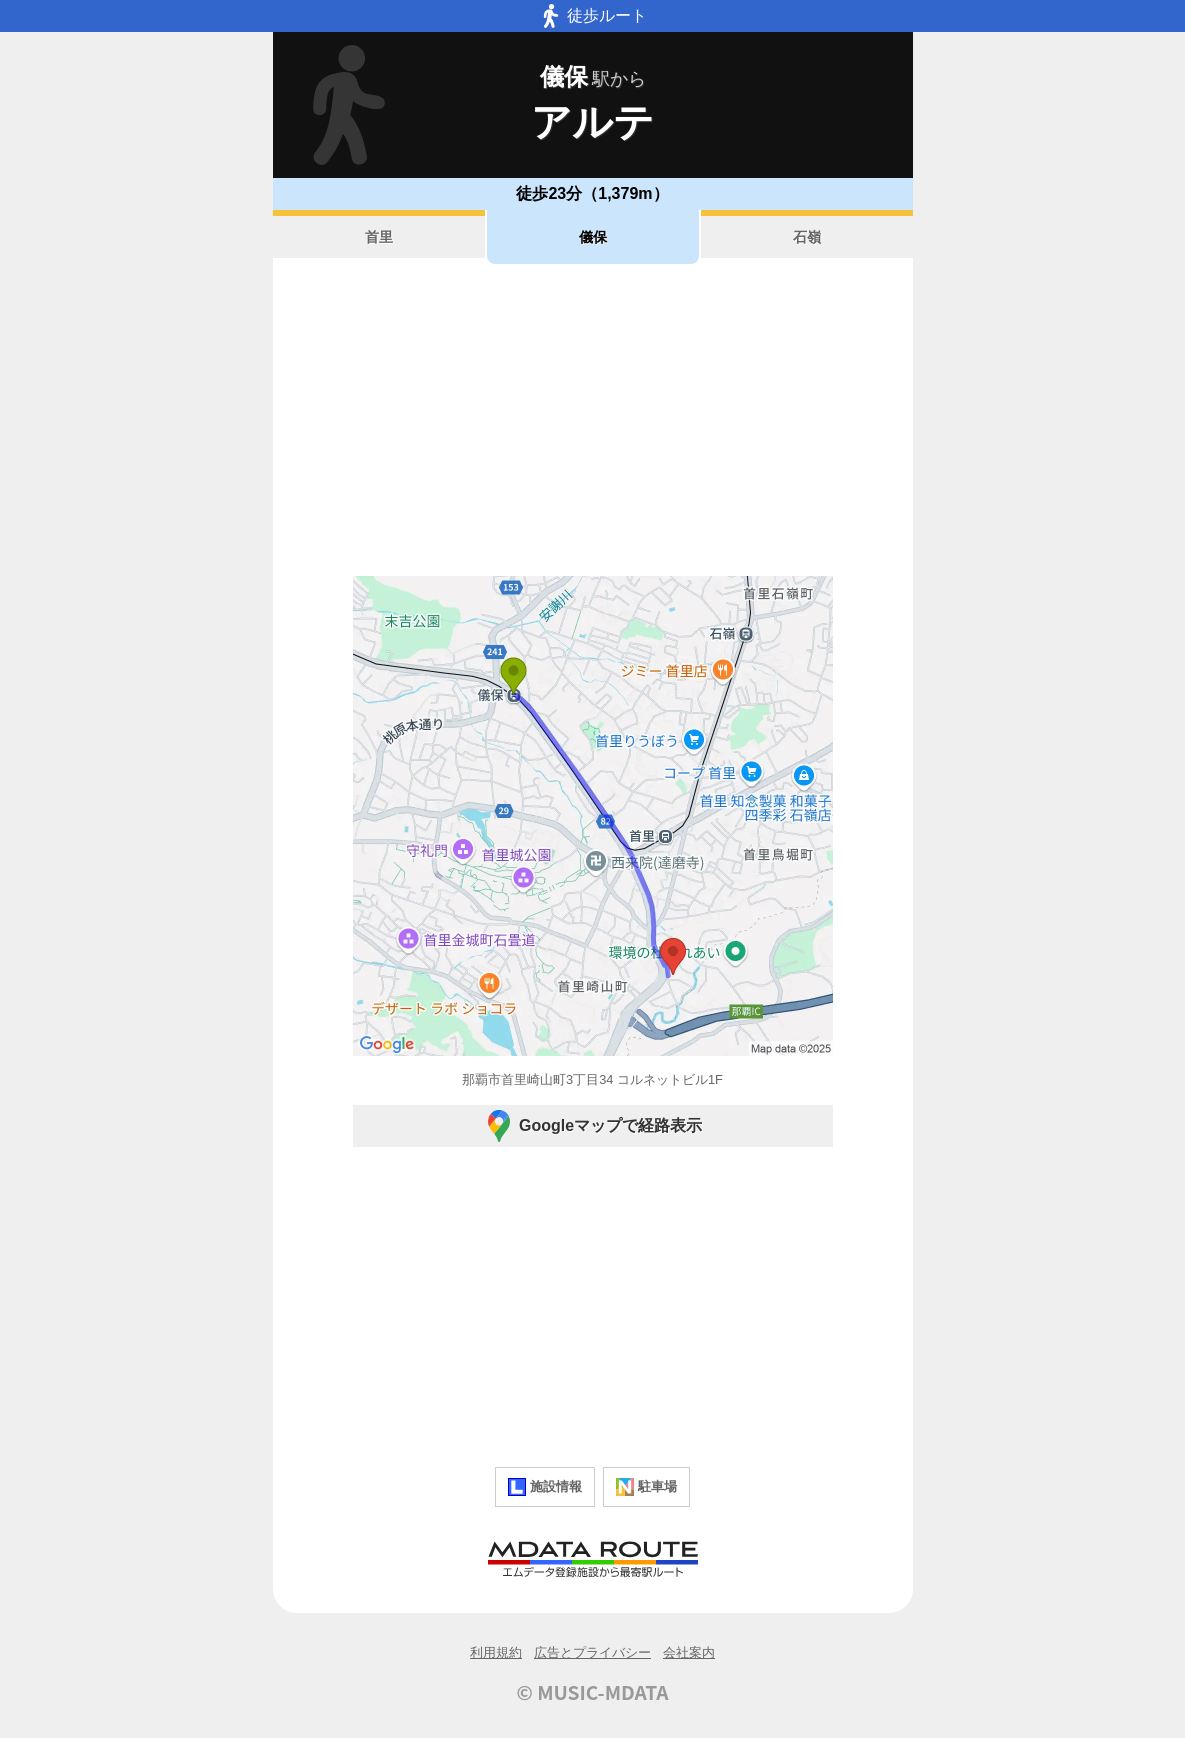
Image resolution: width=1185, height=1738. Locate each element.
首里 (379, 237)
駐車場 (646, 1487)
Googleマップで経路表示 (592, 1126)
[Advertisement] (593, 420)
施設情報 (545, 1487)
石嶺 (807, 237)
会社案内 (689, 1652)
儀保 (593, 237)
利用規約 (496, 1652)
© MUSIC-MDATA (593, 1692)
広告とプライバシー (592, 1652)
